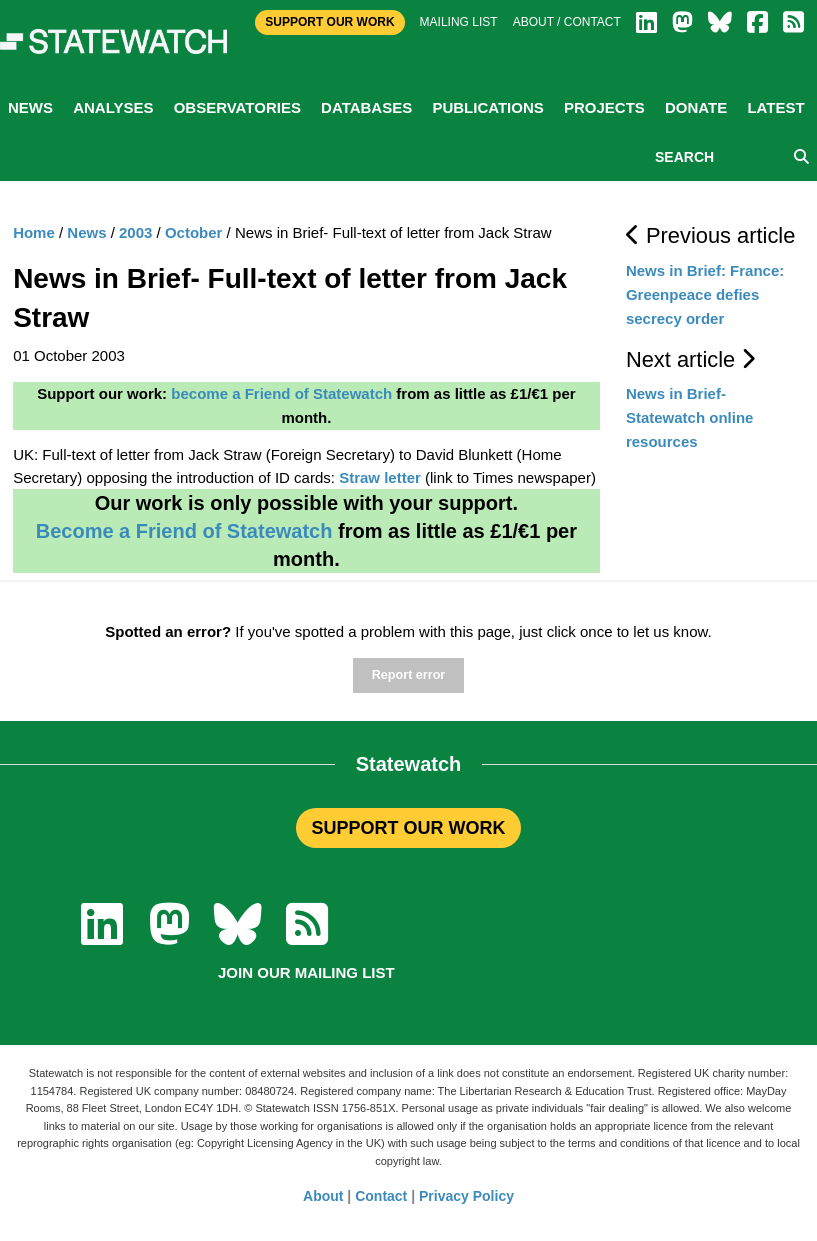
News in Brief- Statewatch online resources (690, 417)
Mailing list (459, 22)
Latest (775, 107)
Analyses (113, 107)
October (194, 232)
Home (34, 232)
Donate (696, 107)
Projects (604, 107)
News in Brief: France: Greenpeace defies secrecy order (705, 294)
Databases (366, 107)
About (323, 1196)
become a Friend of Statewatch (281, 393)
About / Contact (567, 22)
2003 (135, 232)
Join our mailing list (306, 972)
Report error (408, 675)
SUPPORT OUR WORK (408, 828)
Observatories (237, 107)
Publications (487, 107)
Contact (381, 1196)
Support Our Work (329, 22)
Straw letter (380, 477)
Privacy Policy (466, 1196)
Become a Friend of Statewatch (184, 531)
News (30, 107)
